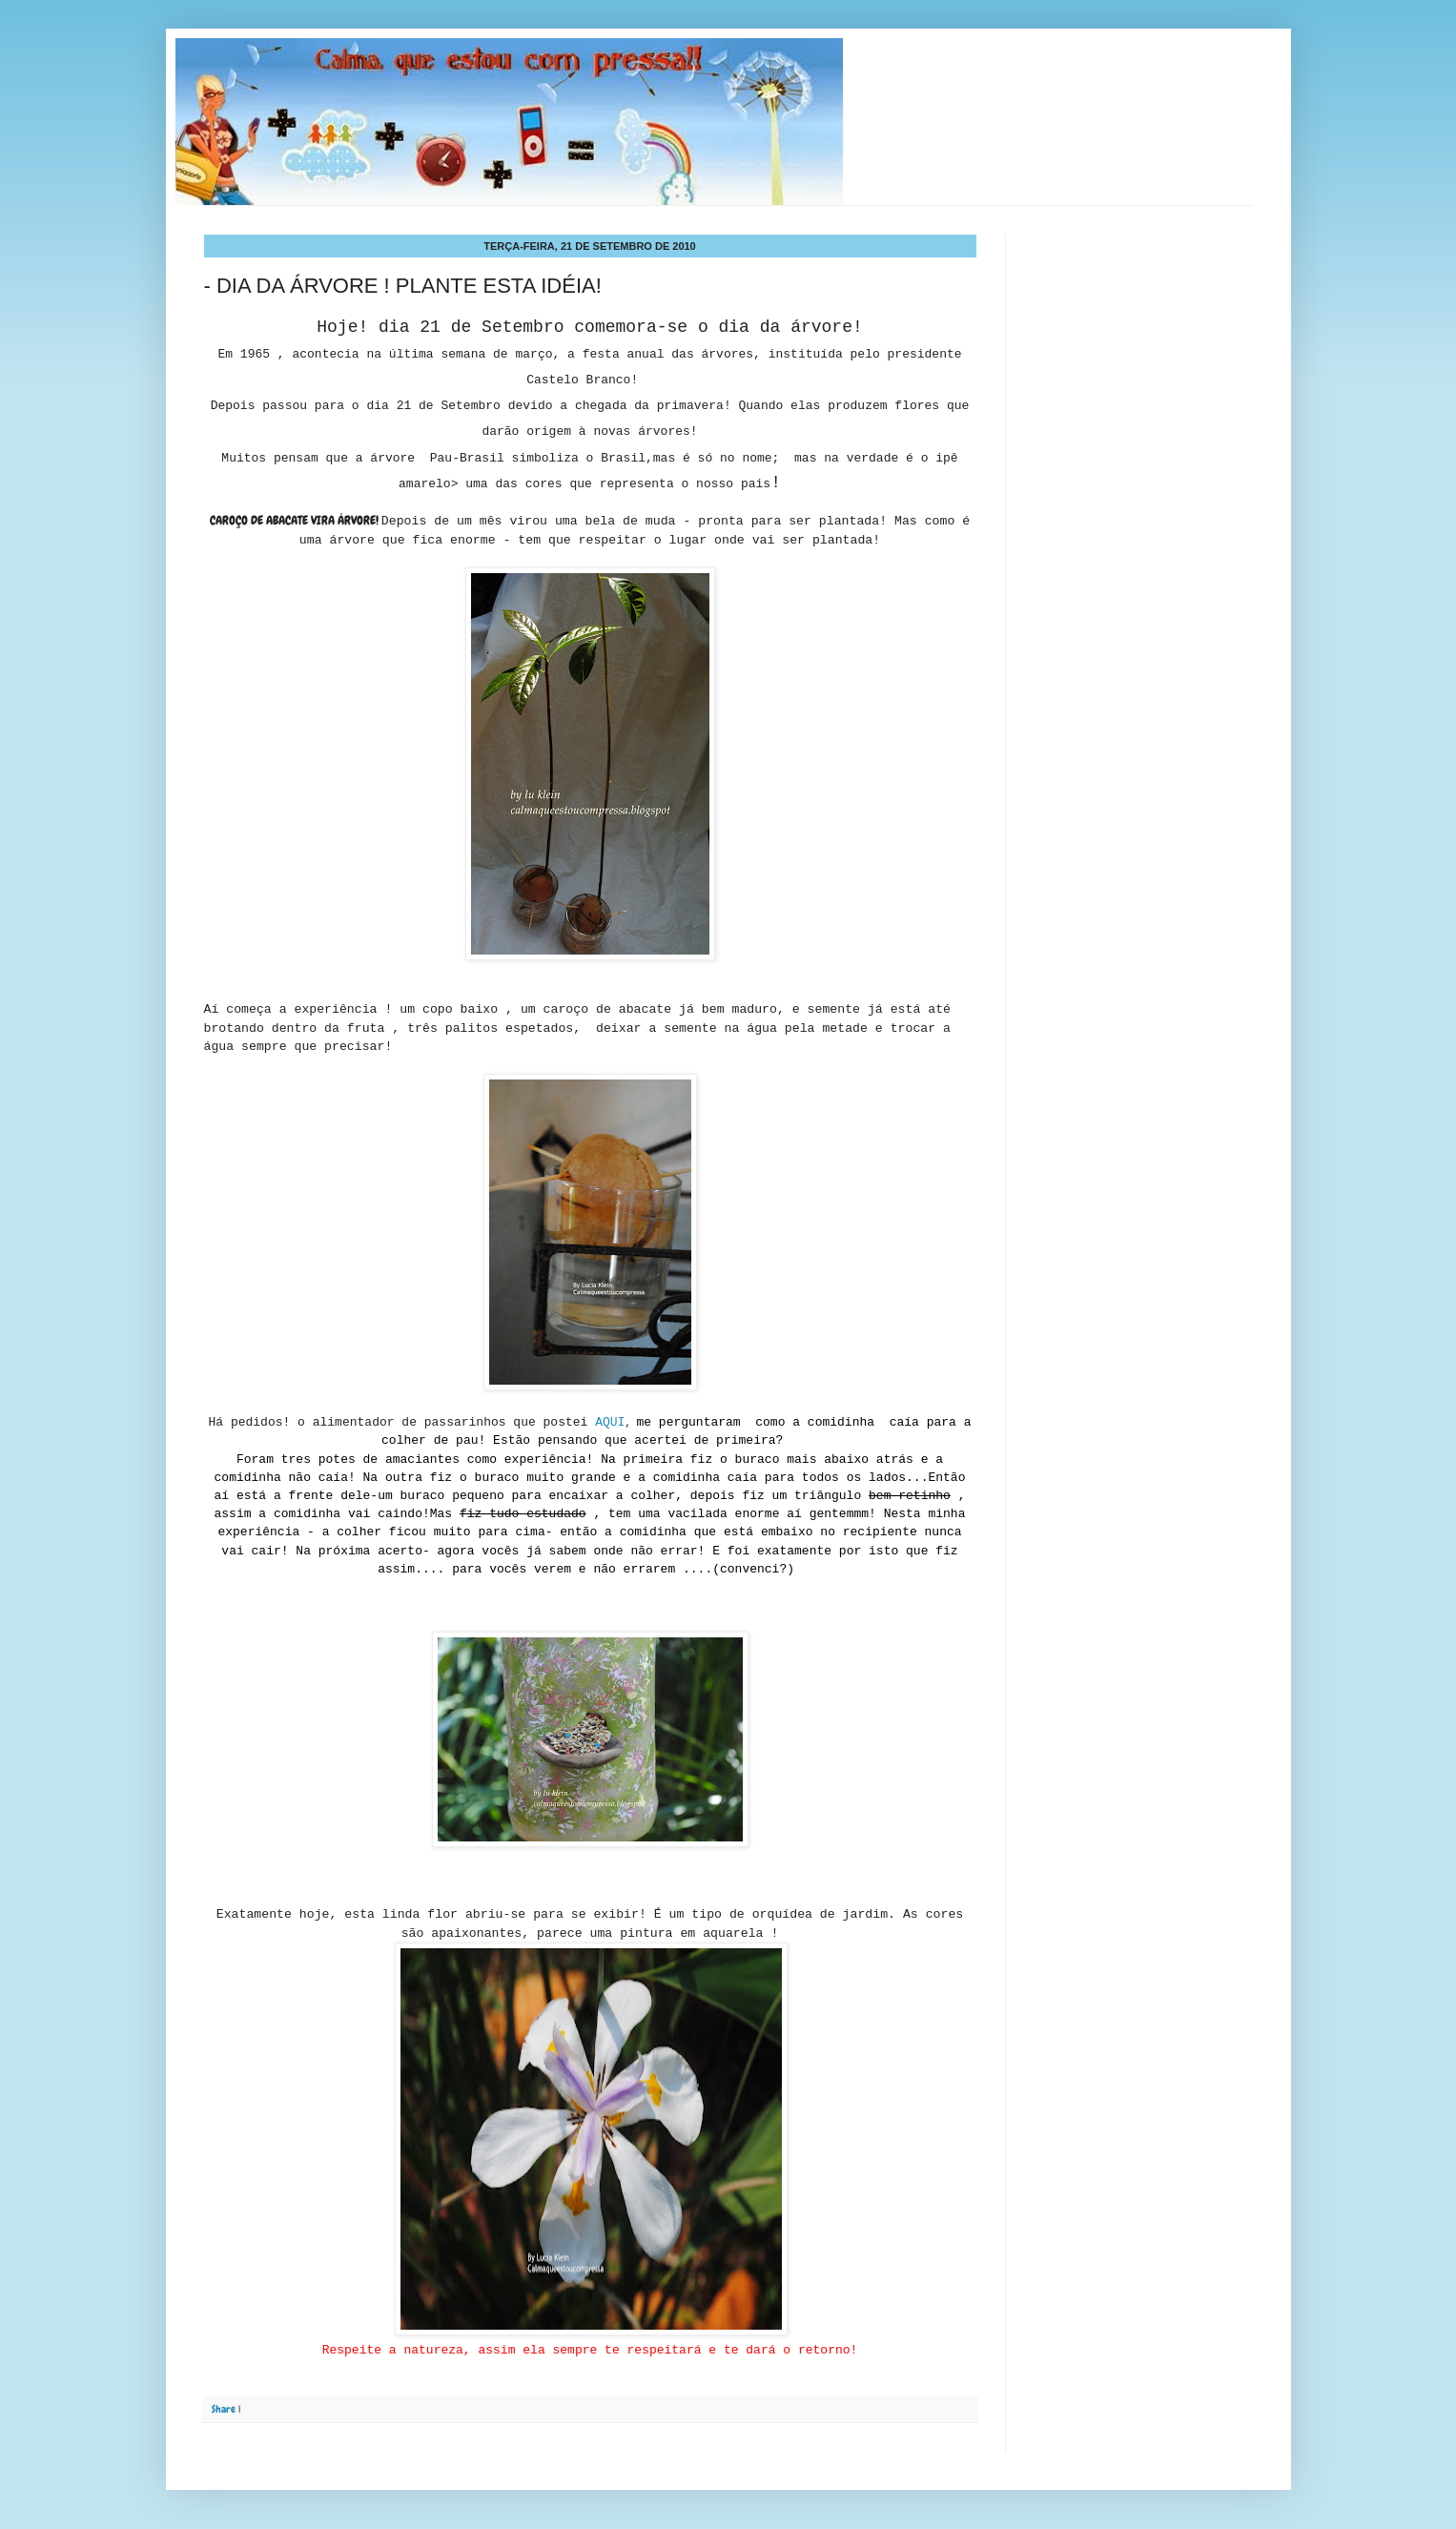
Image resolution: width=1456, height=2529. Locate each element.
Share (224, 2409)
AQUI (610, 1422)
